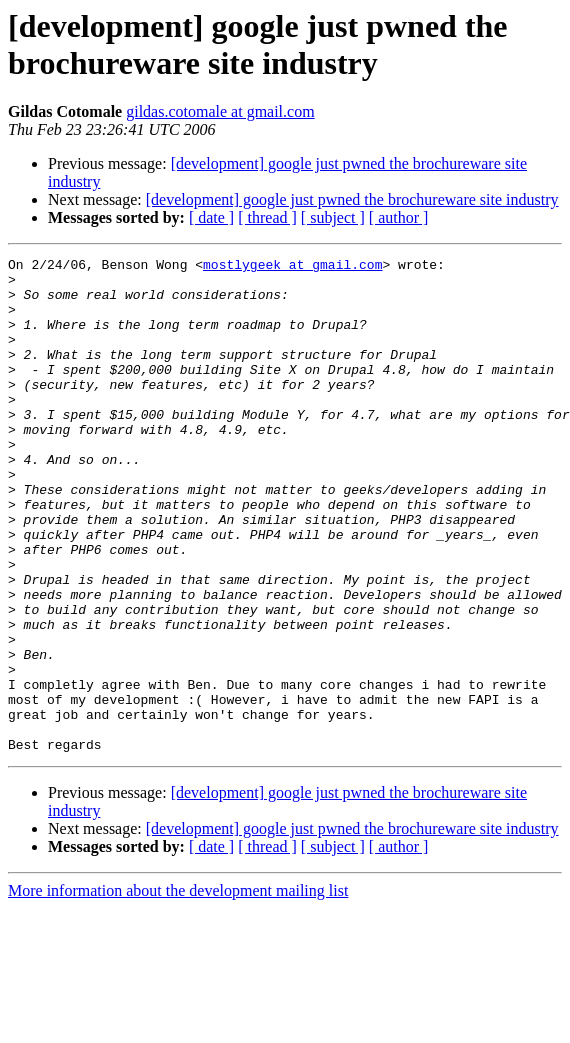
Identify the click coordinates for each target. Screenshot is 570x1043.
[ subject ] (333, 217)
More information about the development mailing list (178, 989)
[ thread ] (267, 217)
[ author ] (399, 217)
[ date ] (211, 217)
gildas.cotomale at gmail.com (220, 111)
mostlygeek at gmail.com (292, 267)
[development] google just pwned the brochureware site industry (352, 199)
